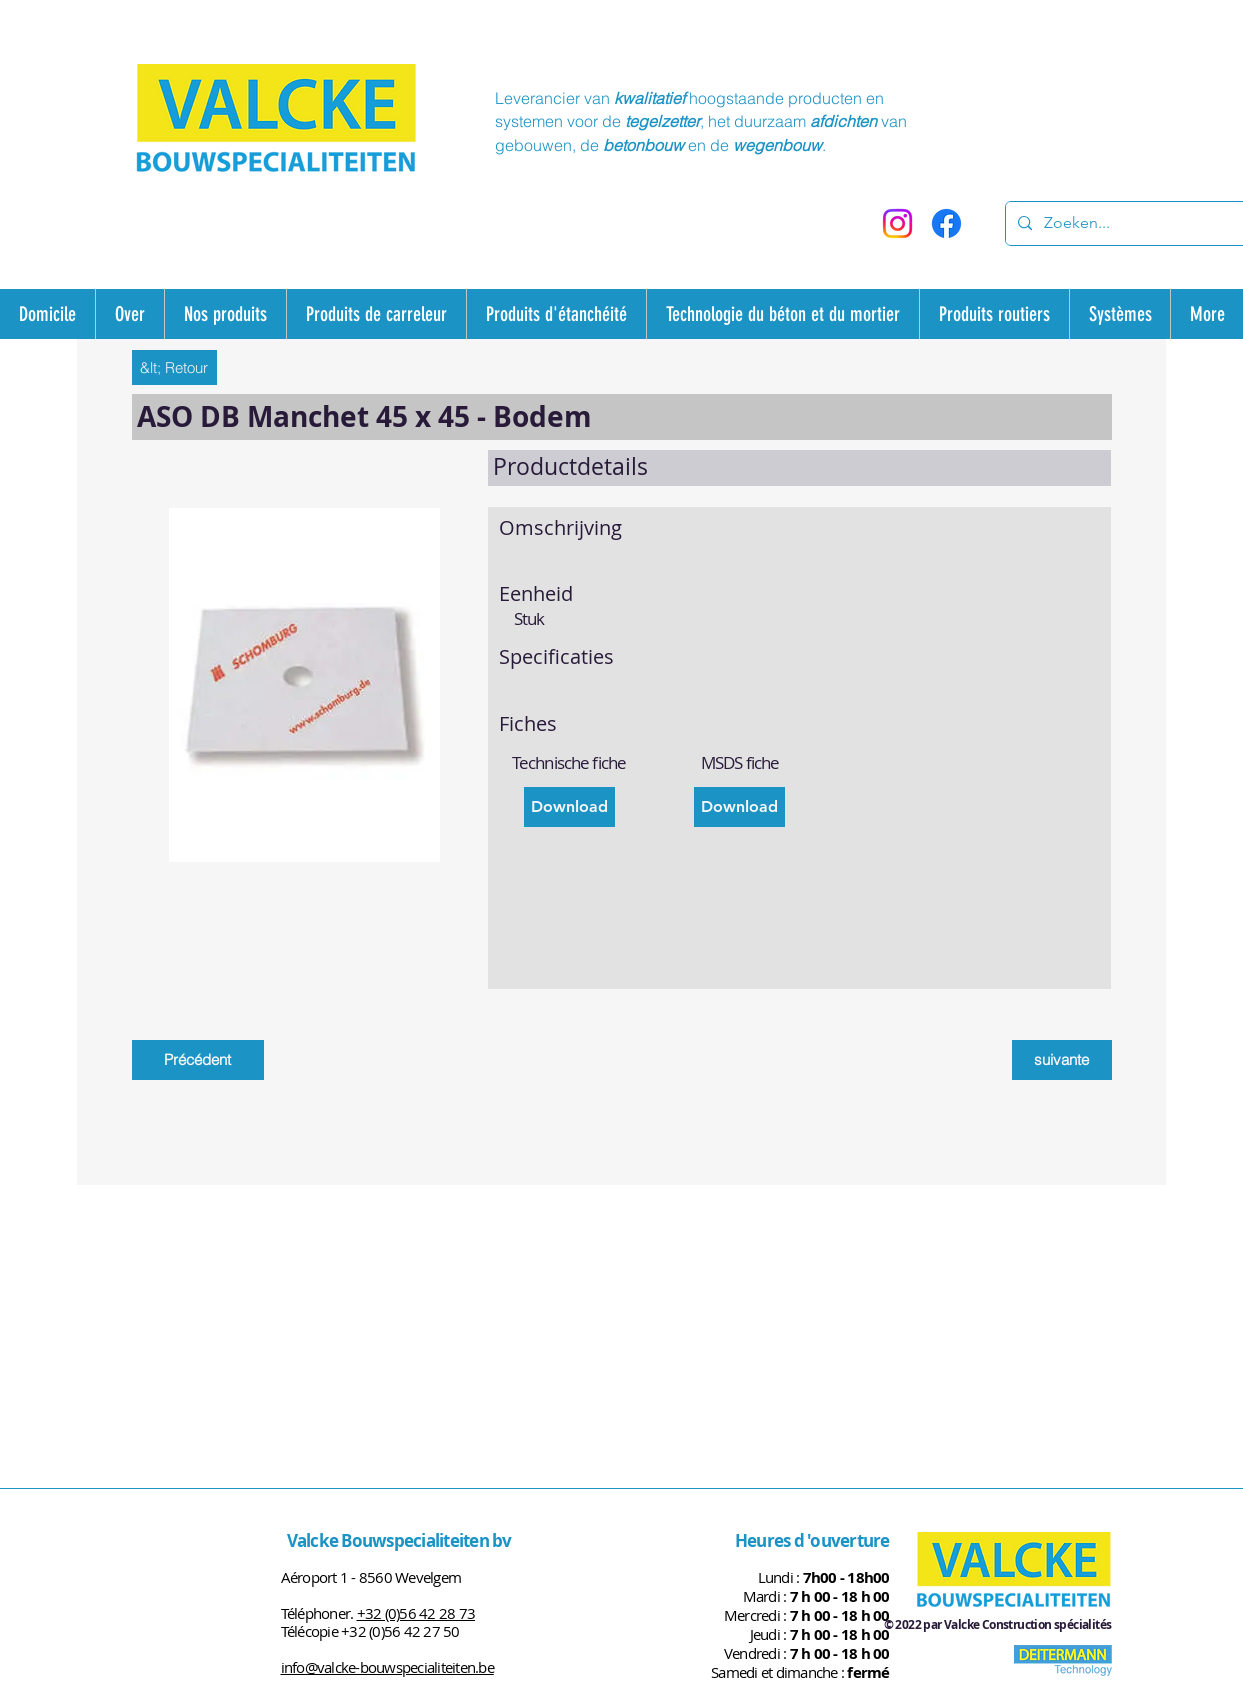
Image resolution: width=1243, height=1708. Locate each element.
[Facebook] (946, 223)
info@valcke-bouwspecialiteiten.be (387, 1667)
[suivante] (1062, 1060)
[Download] (569, 807)
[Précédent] (198, 1060)
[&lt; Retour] (174, 367)
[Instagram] (897, 223)
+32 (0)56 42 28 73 (416, 1613)
